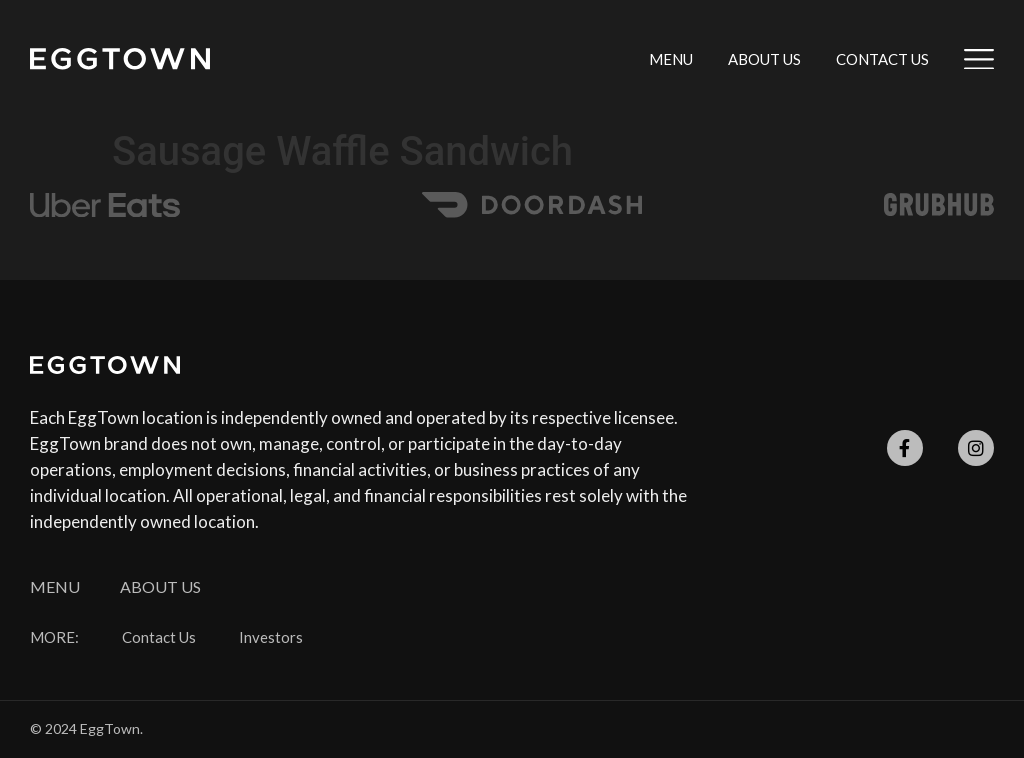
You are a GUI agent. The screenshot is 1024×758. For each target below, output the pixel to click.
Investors (271, 637)
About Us (764, 59)
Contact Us (882, 59)
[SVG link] (120, 59)
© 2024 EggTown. (86, 728)
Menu (671, 59)
